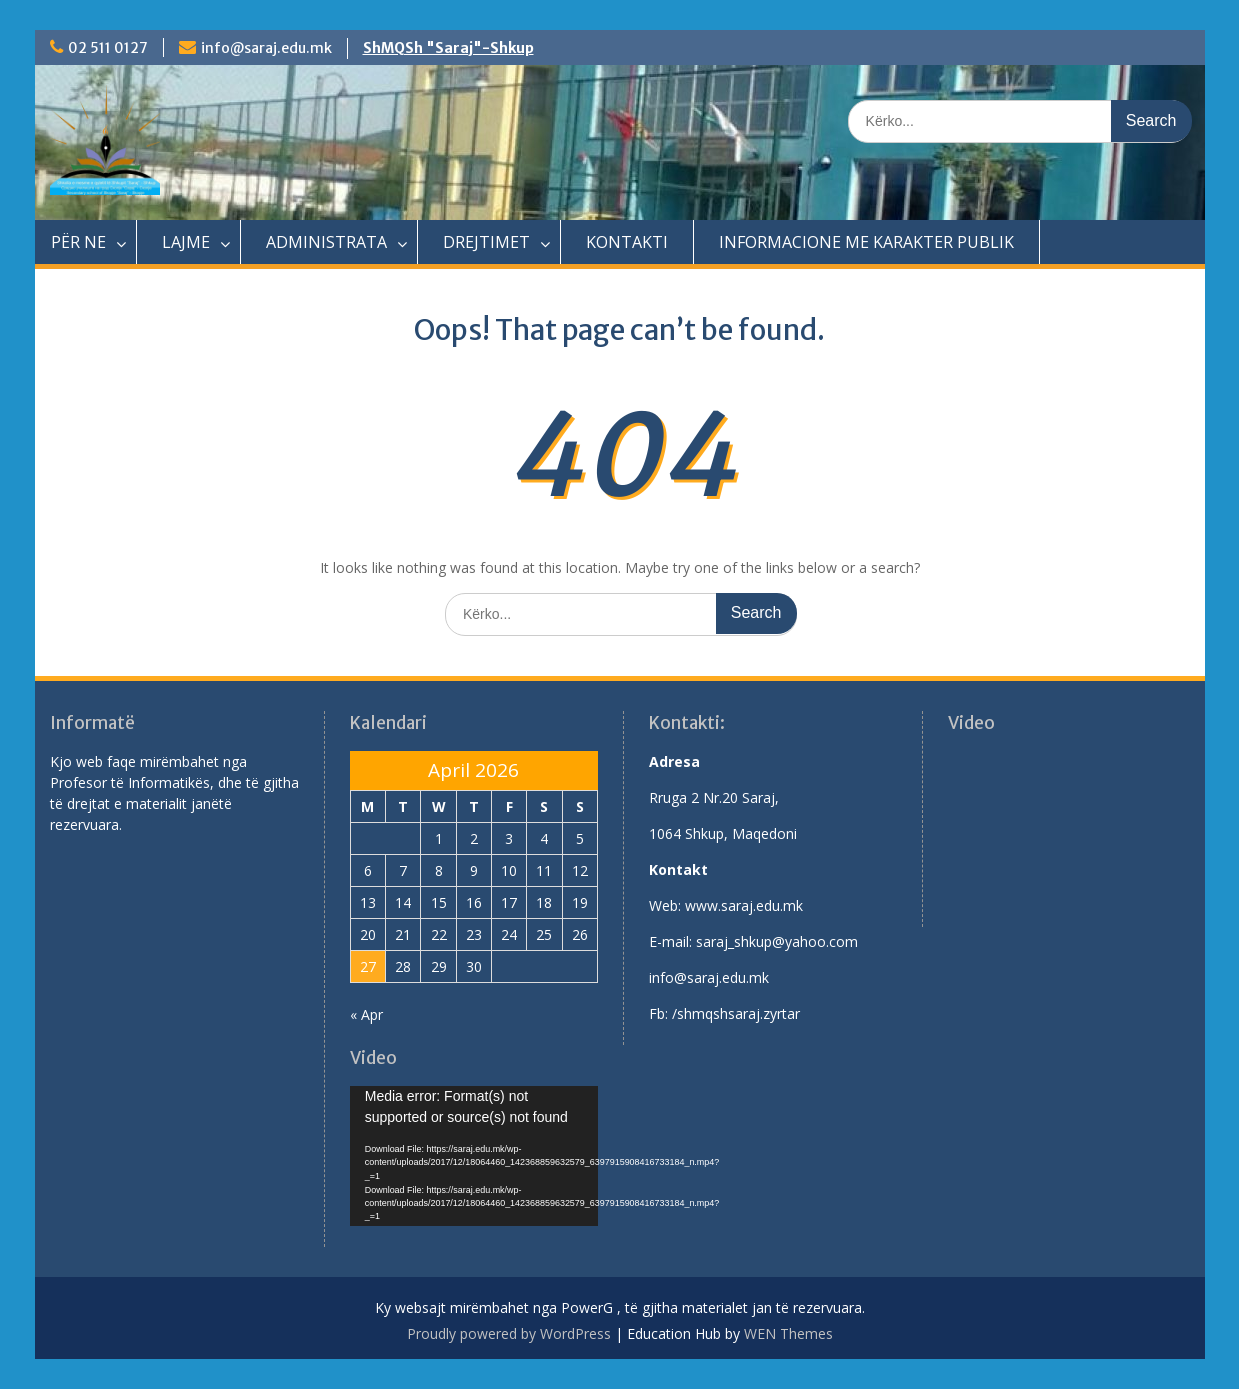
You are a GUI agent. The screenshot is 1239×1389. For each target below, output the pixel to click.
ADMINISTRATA (326, 242)
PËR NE (78, 242)
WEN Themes (788, 1333)
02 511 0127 (108, 48)
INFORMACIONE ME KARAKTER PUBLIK (866, 242)
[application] (474, 1156)
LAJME (186, 242)
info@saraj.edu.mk (266, 48)
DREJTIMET (486, 242)
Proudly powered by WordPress (509, 1333)
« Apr (366, 1014)
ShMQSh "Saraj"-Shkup (448, 48)
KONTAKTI (627, 242)
